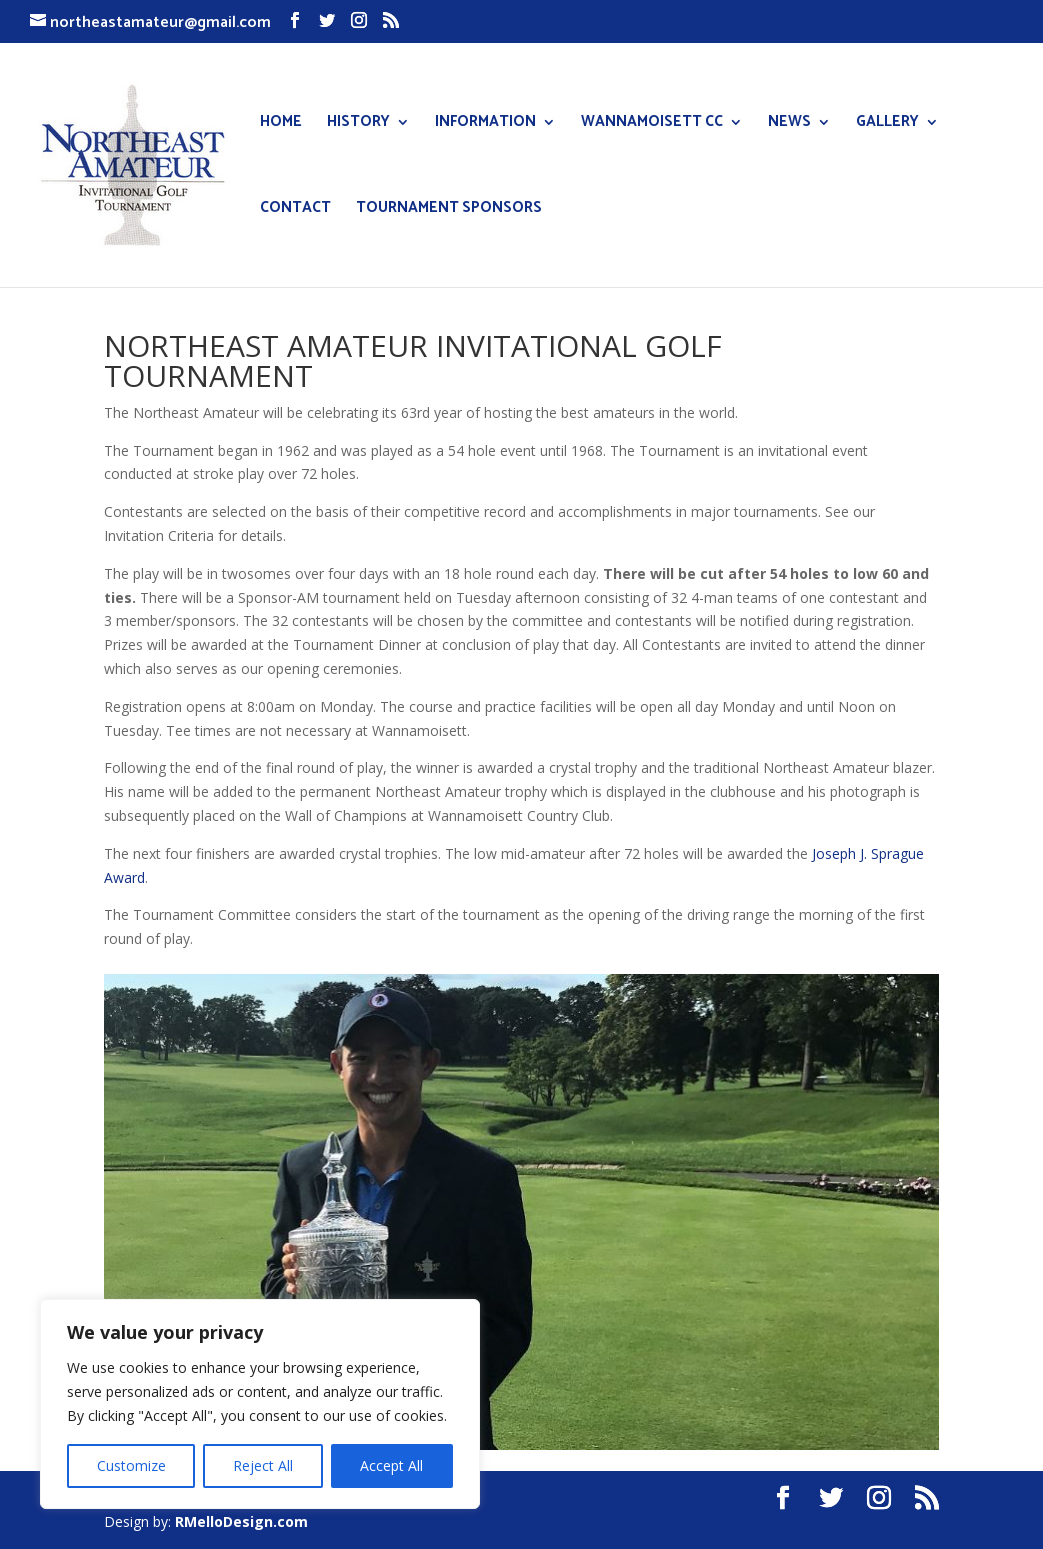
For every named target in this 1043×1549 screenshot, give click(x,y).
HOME (281, 124)
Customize (131, 1465)
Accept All (391, 1465)
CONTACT (295, 210)
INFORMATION (485, 124)
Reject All (263, 1465)
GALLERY (887, 124)
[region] (260, 1404)
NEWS (789, 124)
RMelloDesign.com (241, 1521)
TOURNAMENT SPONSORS (449, 210)
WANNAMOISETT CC (652, 124)
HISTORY (358, 124)
